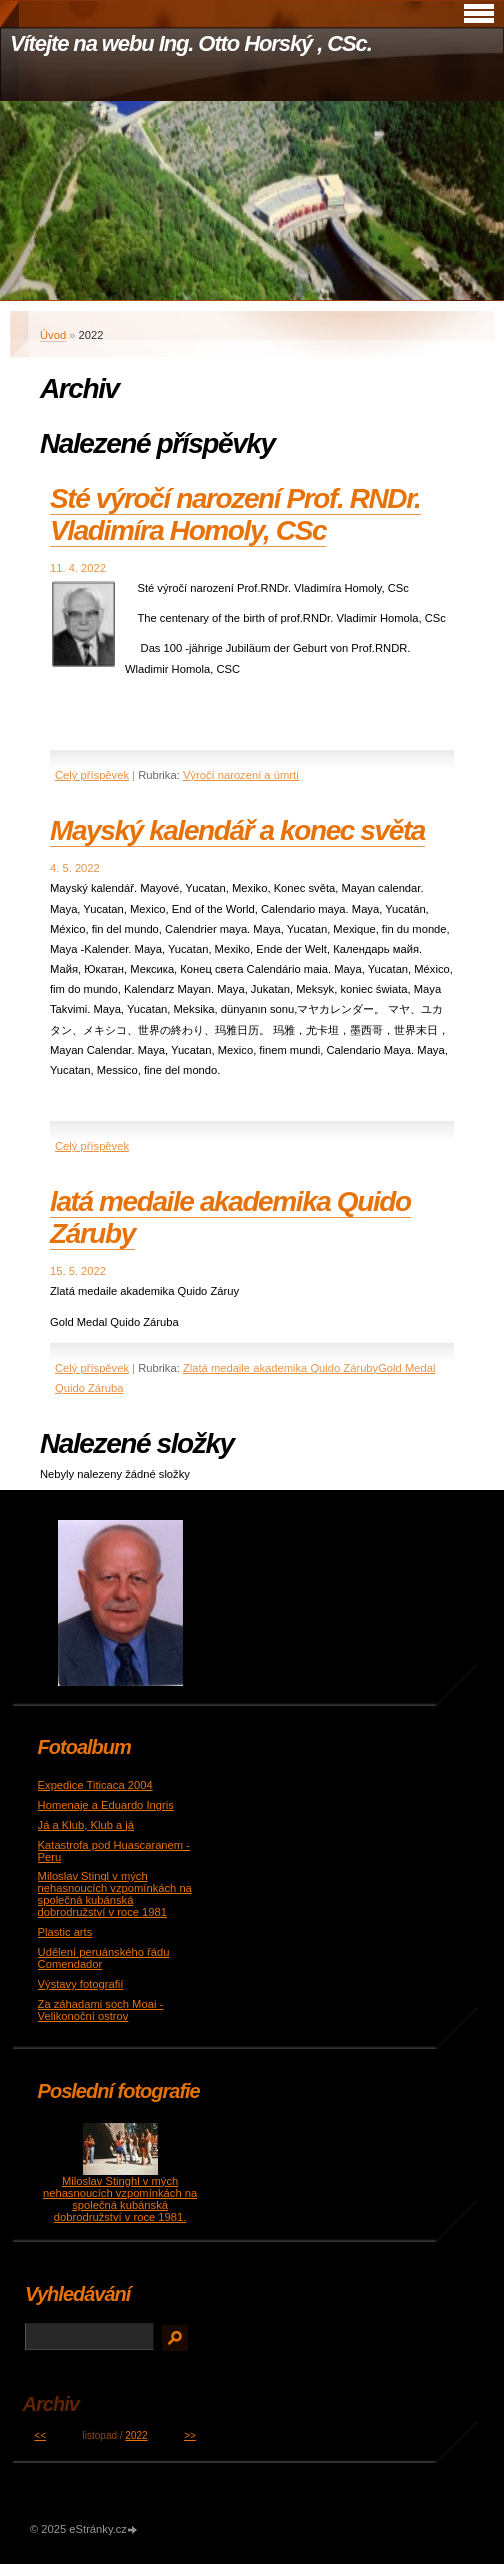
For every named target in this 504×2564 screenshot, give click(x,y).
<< (40, 2435)
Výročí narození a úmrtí (241, 775)
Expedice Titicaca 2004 (95, 1785)
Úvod (53, 335)
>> (190, 2435)
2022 (136, 2435)
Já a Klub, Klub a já (86, 1825)
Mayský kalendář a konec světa (237, 830)
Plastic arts (65, 1932)
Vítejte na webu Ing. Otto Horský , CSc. (191, 43)
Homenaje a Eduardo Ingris (106, 1805)
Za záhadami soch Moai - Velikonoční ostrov (101, 2010)
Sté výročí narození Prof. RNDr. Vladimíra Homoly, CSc (235, 514)
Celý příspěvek (92, 775)
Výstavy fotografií (81, 1984)
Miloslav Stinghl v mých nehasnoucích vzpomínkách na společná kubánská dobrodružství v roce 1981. (120, 2199)
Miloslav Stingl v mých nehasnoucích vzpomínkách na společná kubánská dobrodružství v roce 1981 (115, 1894)
